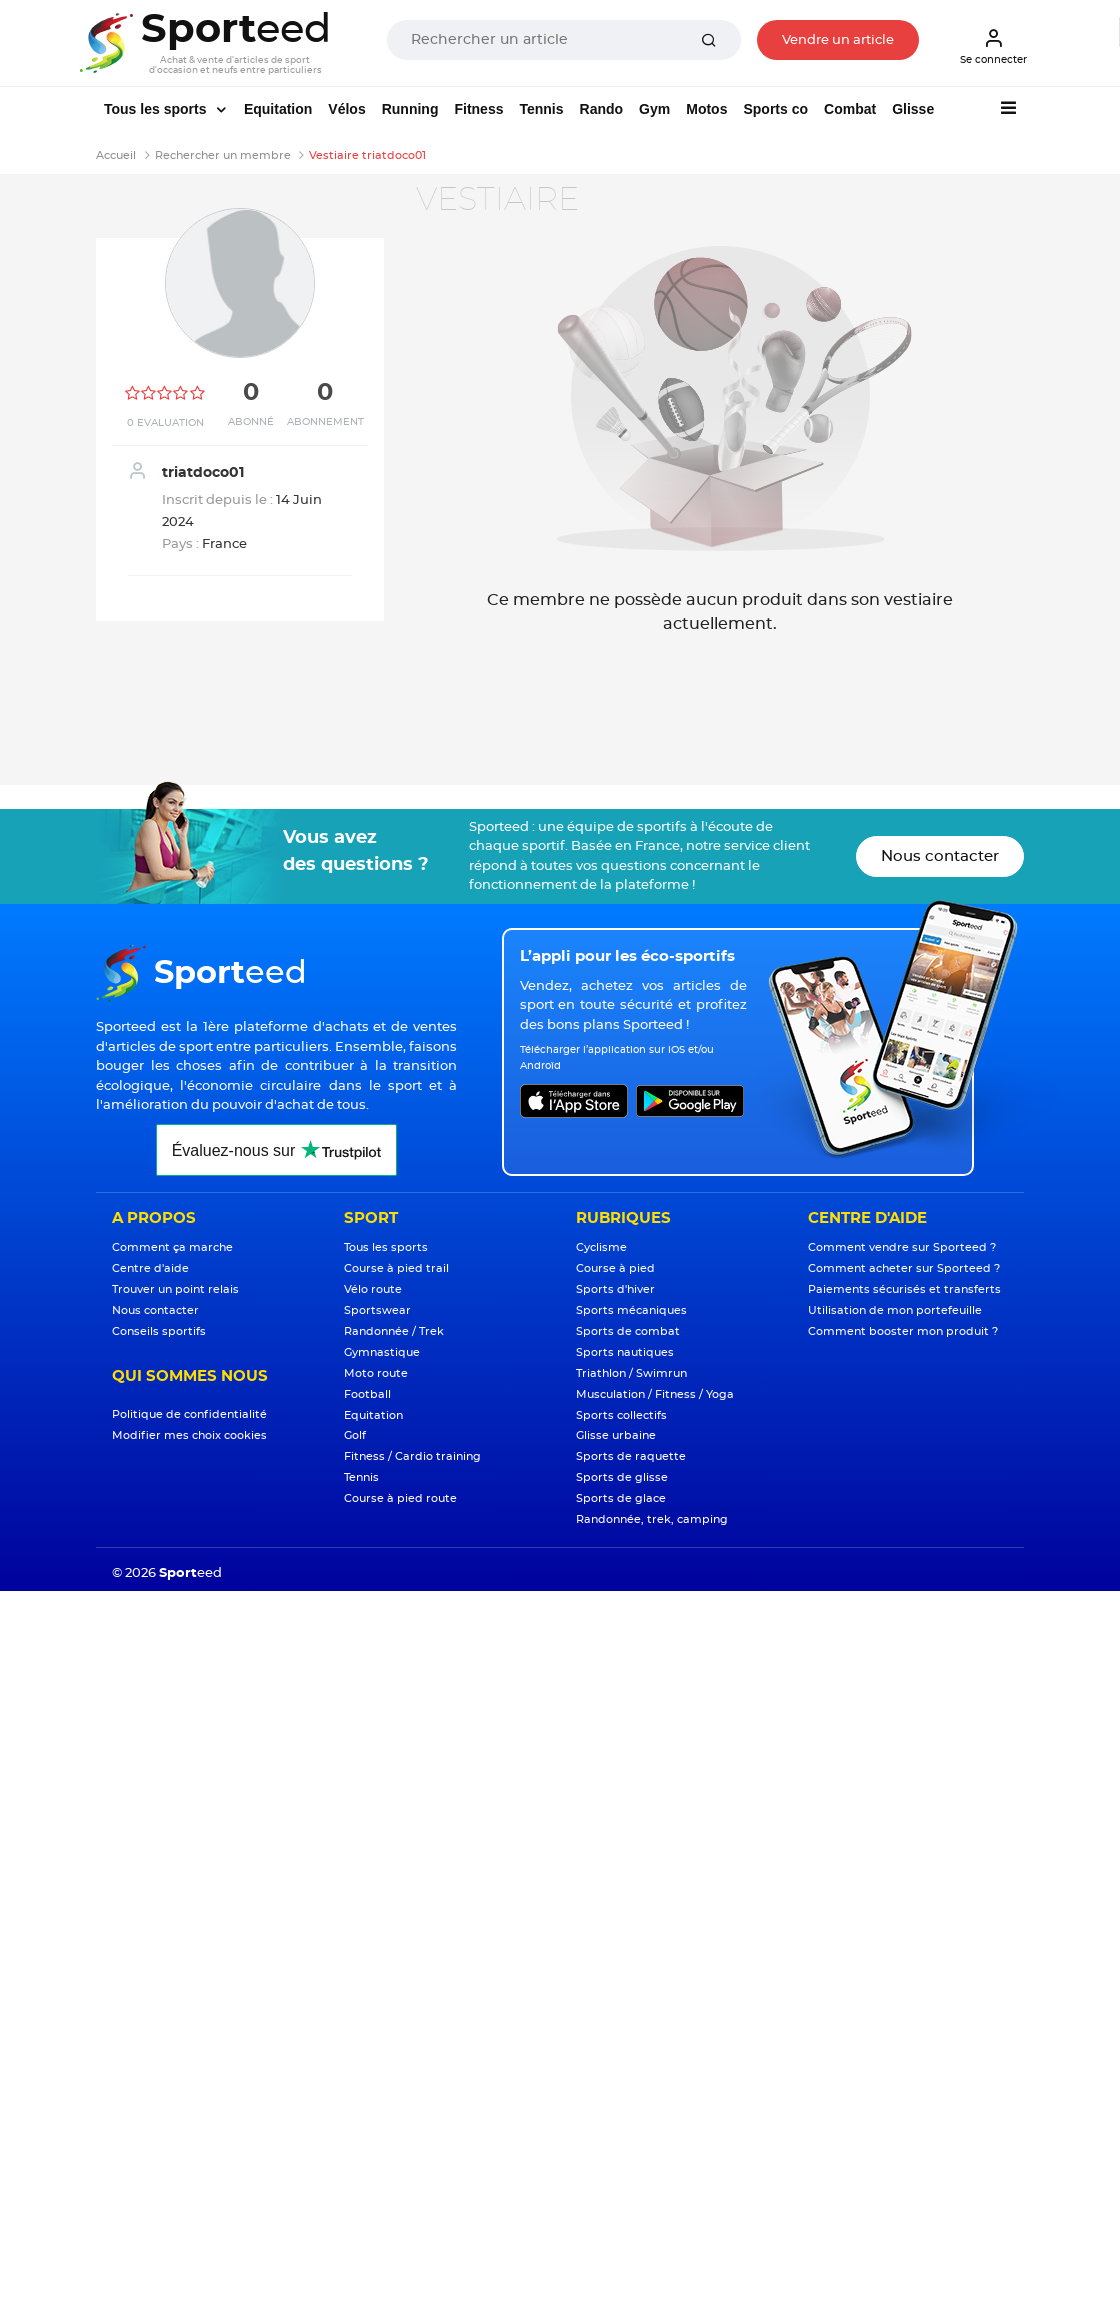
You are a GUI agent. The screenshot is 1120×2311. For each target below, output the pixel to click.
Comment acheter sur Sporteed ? (904, 1268)
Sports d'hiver (615, 1289)
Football (367, 1394)
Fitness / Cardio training (412, 1456)
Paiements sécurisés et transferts (904, 1289)
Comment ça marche (172, 1247)
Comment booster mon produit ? (903, 1331)
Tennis (541, 109)
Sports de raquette (631, 1456)
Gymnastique (382, 1352)
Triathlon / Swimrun (631, 1373)
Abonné (251, 422)
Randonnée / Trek (394, 1331)
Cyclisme (601, 1247)
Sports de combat (628, 1331)
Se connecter (993, 46)
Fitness (478, 109)
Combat (850, 109)
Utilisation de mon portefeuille (895, 1310)
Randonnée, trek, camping (652, 1519)
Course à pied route (400, 1498)
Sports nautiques (625, 1352)
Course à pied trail (396, 1268)
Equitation (278, 109)
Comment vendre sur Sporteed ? (902, 1247)
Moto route (376, 1373)
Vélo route (373, 1289)
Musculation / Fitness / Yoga (655, 1394)
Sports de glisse (622, 1477)
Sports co (775, 109)
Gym (654, 109)
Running (410, 109)
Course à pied (615, 1268)
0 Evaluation (165, 423)
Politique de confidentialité (189, 1414)
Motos (706, 109)
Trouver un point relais (175, 1289)
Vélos (346, 109)
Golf (355, 1435)
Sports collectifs (621, 1415)
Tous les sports (157, 109)
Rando (602, 109)
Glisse (913, 109)
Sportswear (377, 1310)
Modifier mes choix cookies (189, 1435)
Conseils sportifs (159, 1331)
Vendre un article (838, 40)
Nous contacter (940, 856)
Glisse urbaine (616, 1435)
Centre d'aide (150, 1268)
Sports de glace (621, 1498)
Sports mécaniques (631, 1310)
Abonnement (325, 422)
